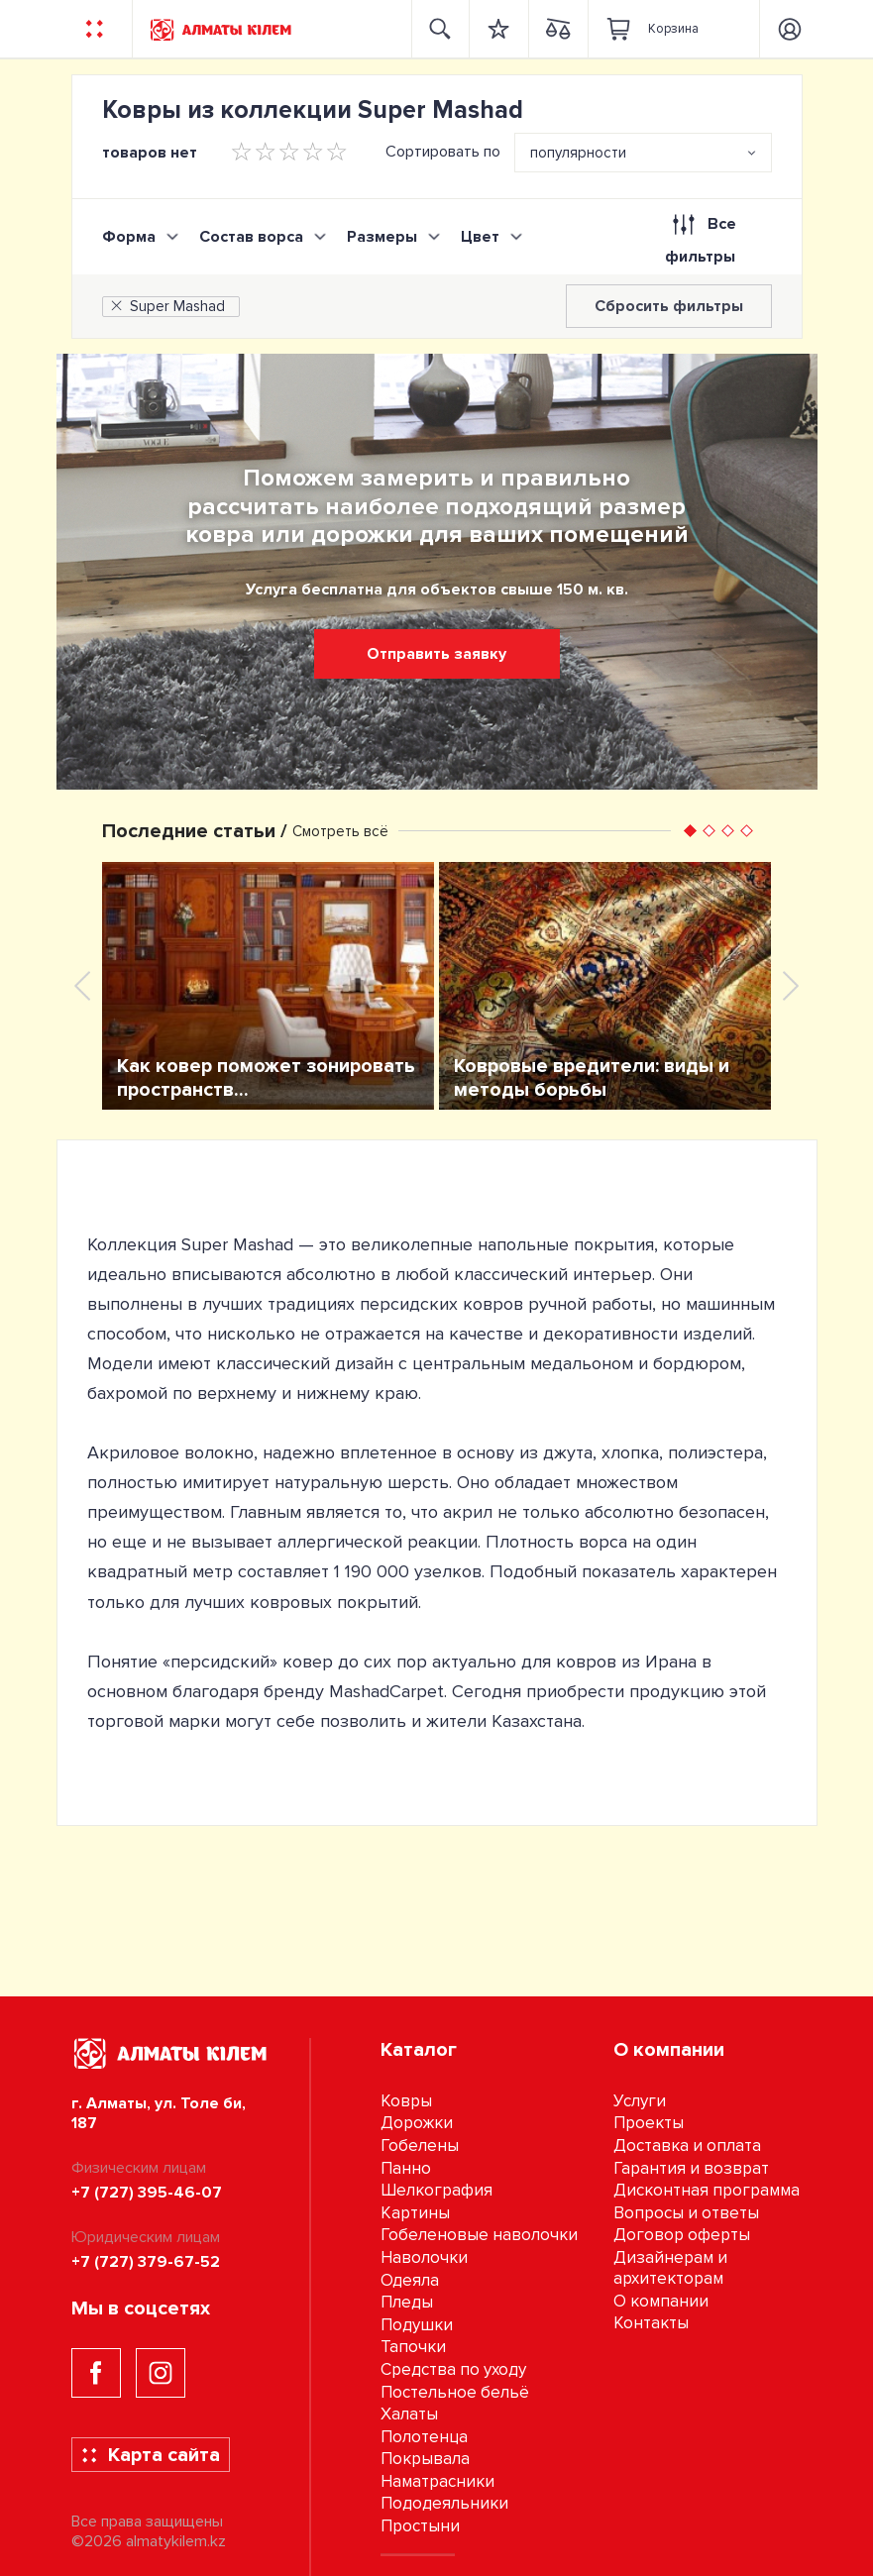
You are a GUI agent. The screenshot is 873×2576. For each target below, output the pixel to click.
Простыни (420, 2526)
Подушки (417, 2324)
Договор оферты (681, 2234)
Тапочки (413, 2346)
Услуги (639, 2101)
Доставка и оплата (687, 2145)
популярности (578, 152)
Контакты (651, 2322)
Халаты (409, 2414)
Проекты (648, 2122)
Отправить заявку (436, 654)
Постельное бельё (455, 2392)
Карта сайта (150, 2455)
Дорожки (417, 2122)
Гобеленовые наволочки (479, 2234)
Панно (406, 2168)
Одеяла (410, 2280)
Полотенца (424, 2436)
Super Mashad (166, 306)
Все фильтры (700, 236)
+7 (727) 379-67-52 (145, 2262)
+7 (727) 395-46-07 (146, 2192)
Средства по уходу (453, 2369)
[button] (690, 830)
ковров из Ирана (626, 1661)
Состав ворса (251, 237)
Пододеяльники (444, 2503)
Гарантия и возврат (691, 2168)
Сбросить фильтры (669, 306)
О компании (661, 2301)
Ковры (406, 2101)
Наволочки (424, 2257)
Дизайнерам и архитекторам (670, 2268)
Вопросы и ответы (686, 2212)
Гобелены (420, 2145)
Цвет (480, 237)
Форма (129, 237)
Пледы (407, 2302)
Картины (415, 2212)
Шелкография (436, 2190)
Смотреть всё (340, 831)
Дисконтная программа (706, 2190)
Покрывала (425, 2458)
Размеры (382, 237)
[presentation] (82, 986)
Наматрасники (437, 2481)
